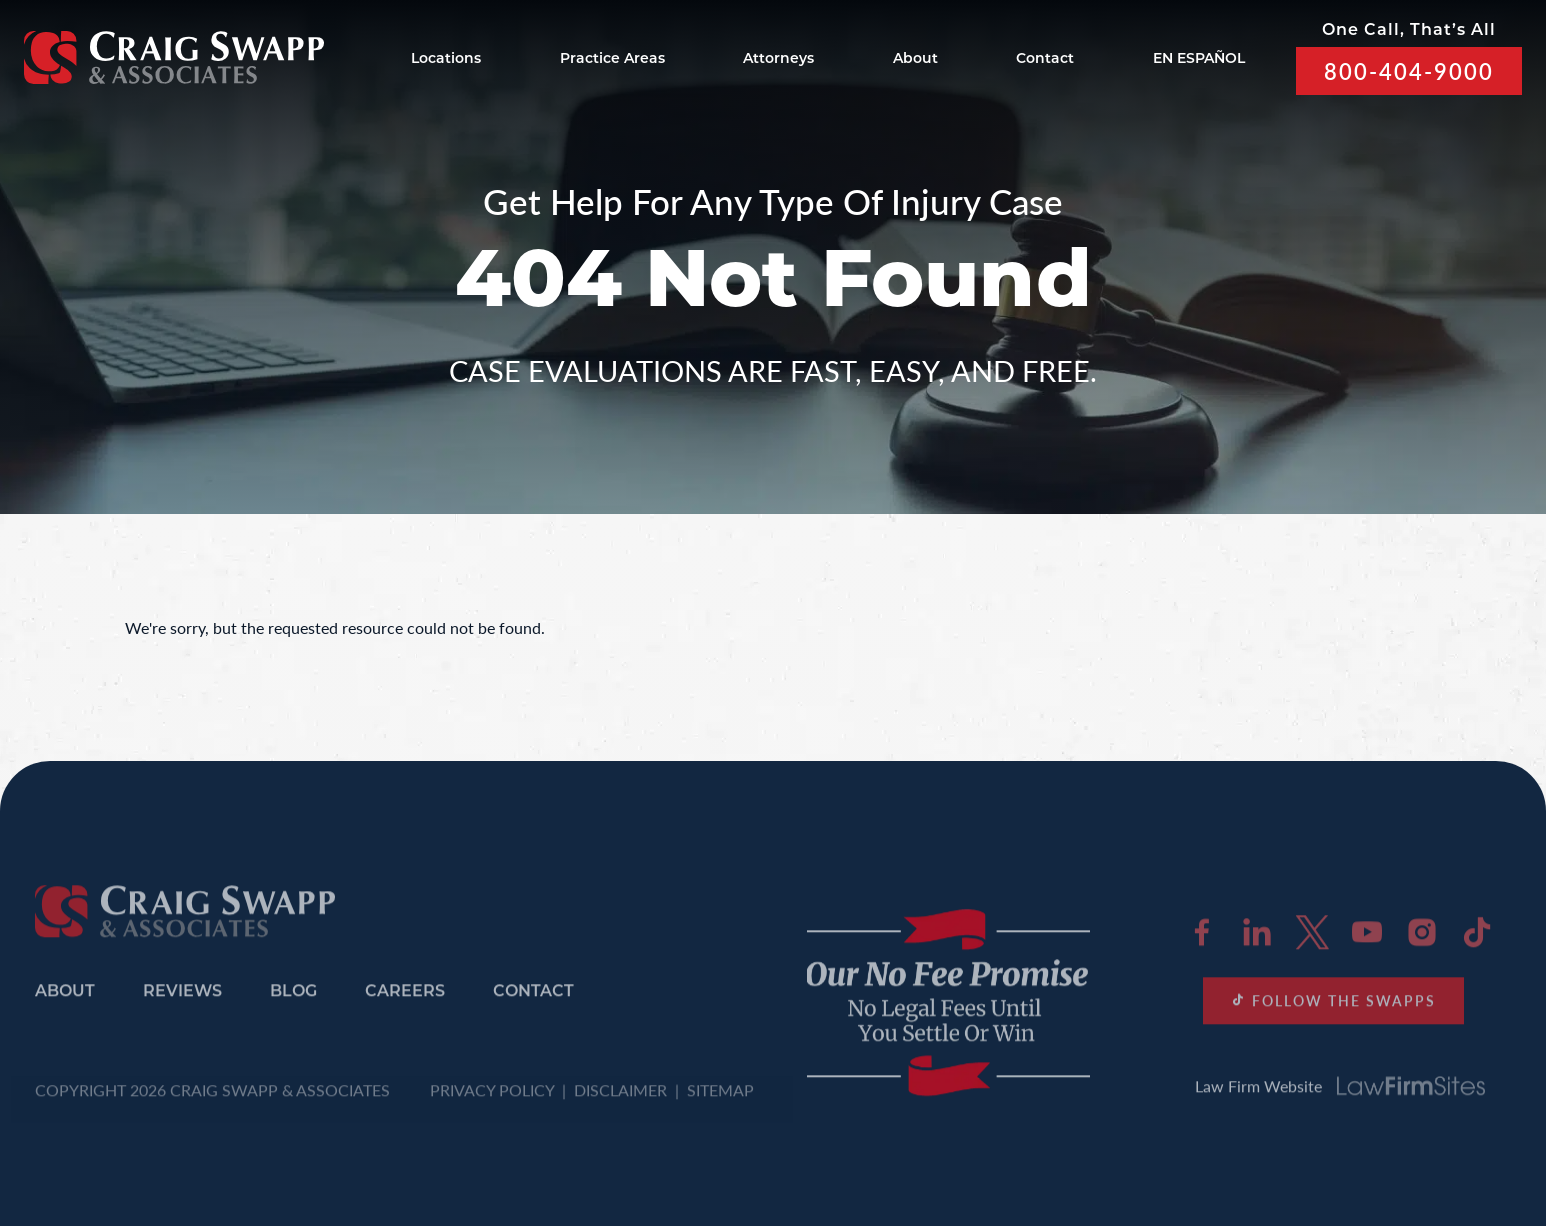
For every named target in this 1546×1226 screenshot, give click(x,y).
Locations (446, 59)
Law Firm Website (1340, 1092)
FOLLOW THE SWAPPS (1333, 1007)
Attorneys (778, 59)
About (915, 59)
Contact (1045, 59)
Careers (405, 1000)
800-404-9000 (1409, 71)
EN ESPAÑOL (1199, 59)
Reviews (182, 1000)
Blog (293, 1000)
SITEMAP (720, 1096)
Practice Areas (612, 59)
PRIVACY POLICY (492, 1096)
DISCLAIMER (620, 1096)
